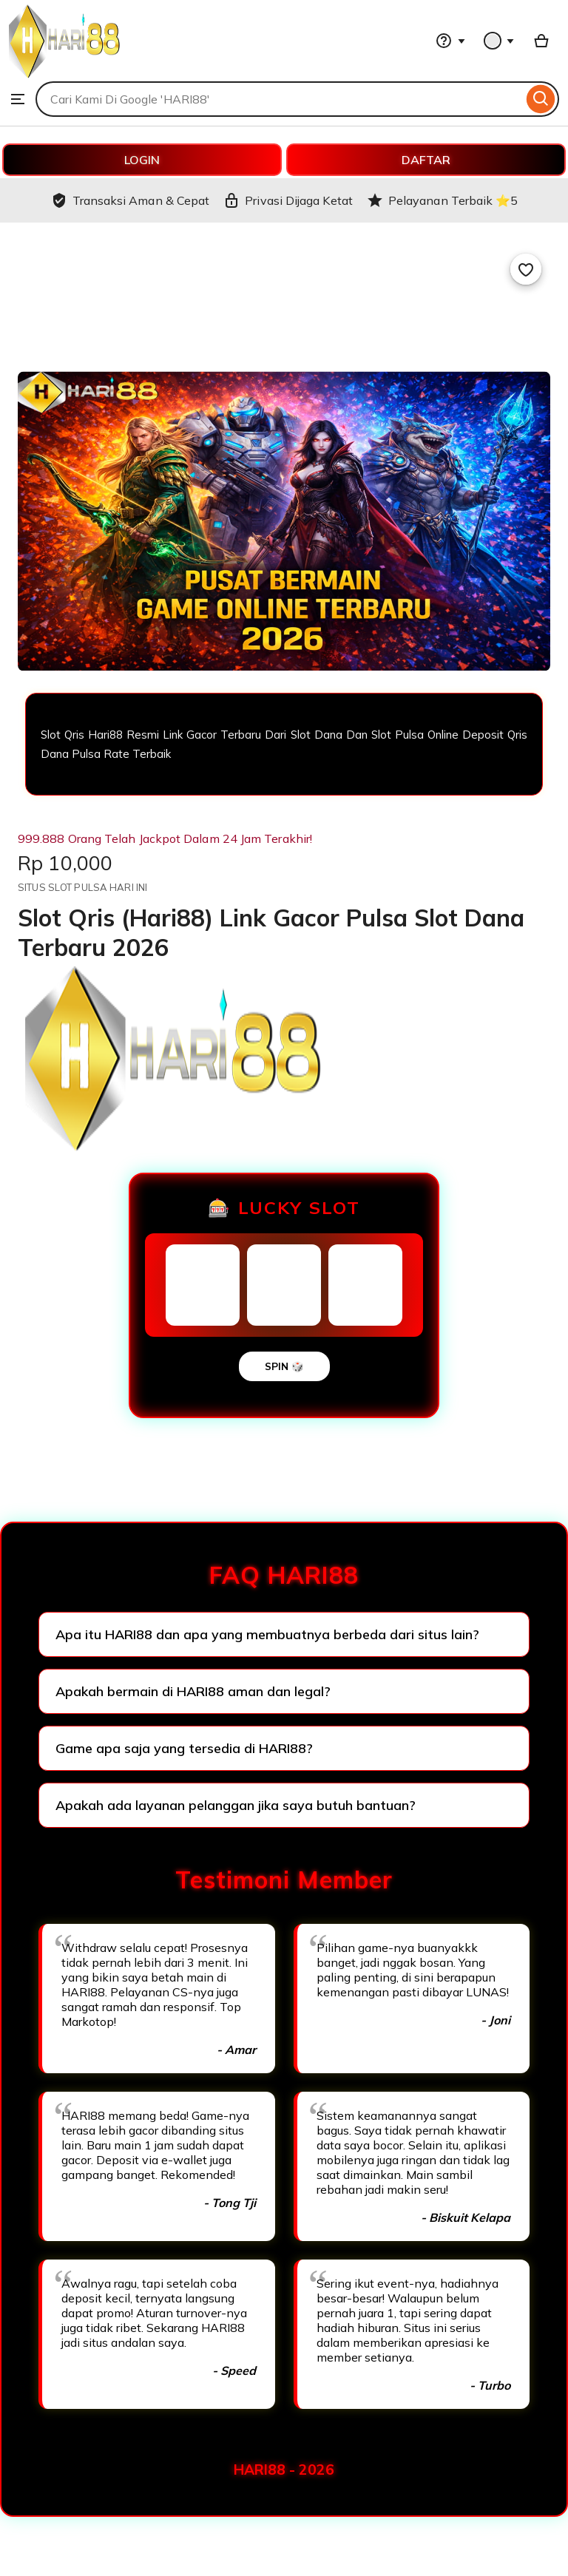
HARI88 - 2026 (284, 2469)
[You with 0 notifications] (499, 40)
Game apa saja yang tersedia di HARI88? (184, 1748)
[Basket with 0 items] (541, 40)
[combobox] (279, 99)
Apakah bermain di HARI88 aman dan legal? (193, 1691)
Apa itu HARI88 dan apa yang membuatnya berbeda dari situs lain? (267, 1634)
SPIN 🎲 (284, 1366)
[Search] (541, 99)
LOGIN (142, 159)
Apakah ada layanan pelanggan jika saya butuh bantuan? (235, 1805)
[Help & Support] (450, 40)
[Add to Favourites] (525, 269)
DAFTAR (426, 159)
